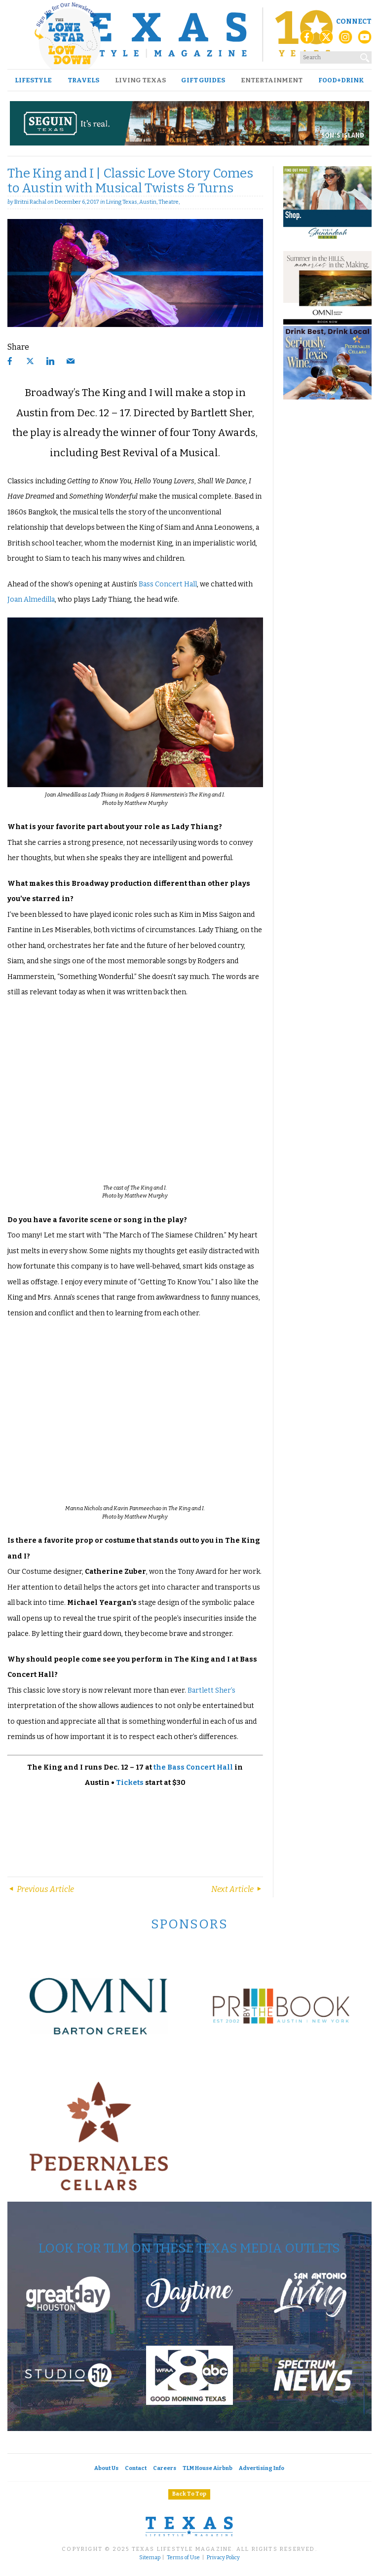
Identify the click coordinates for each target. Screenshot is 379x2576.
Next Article (237, 1889)
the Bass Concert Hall (193, 1767)
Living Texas (140, 80)
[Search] (365, 55)
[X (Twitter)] (326, 40)
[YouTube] (365, 40)
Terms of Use (183, 2558)
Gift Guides (203, 80)
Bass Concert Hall (168, 584)
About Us (106, 2468)
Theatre (168, 202)
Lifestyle (33, 80)
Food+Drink (341, 80)
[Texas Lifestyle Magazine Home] (189, 34)
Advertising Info (261, 2468)
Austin (147, 202)
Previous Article (40, 1889)
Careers (164, 2468)
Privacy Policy (223, 2558)
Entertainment (272, 80)
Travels (83, 80)
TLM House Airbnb (207, 2468)
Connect (354, 21)
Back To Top (189, 2494)
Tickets (130, 1782)
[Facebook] (307, 40)
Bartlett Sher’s (211, 1690)
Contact (136, 2468)
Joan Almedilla (31, 599)
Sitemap (149, 2558)
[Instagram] (345, 40)
